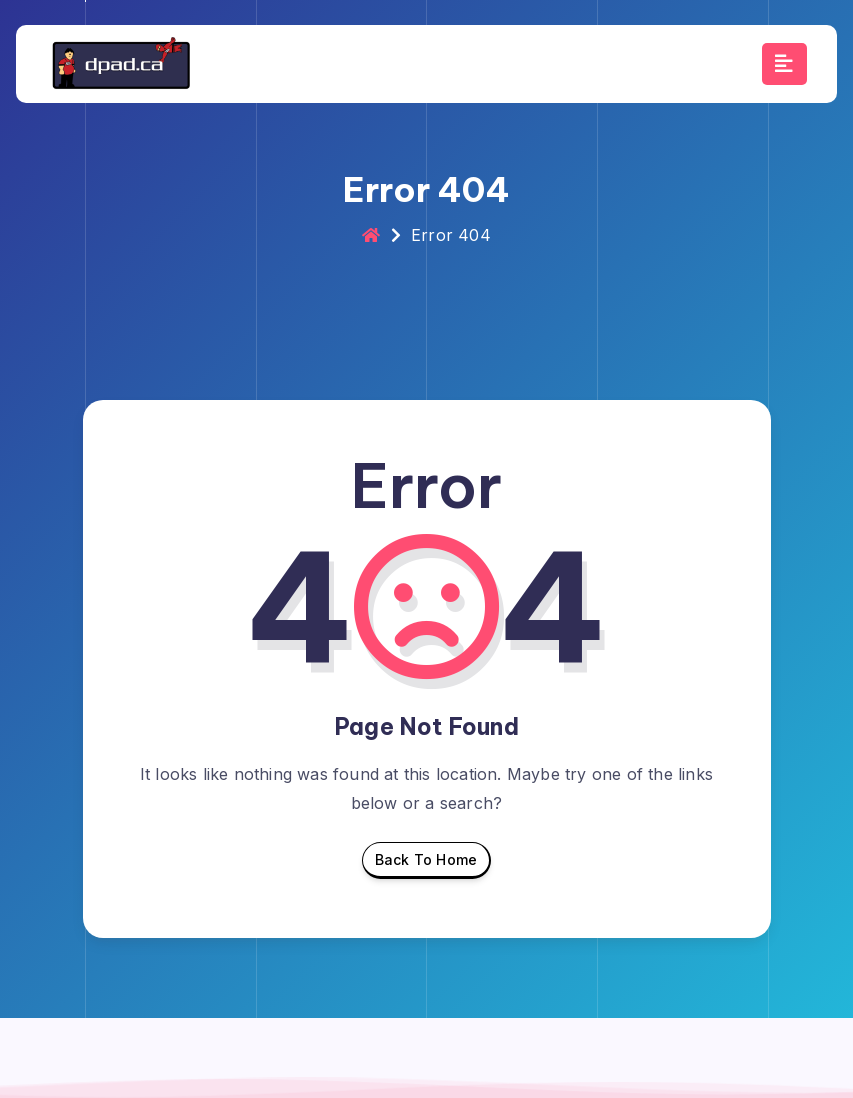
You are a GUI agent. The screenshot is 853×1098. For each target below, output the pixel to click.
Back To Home (426, 865)
